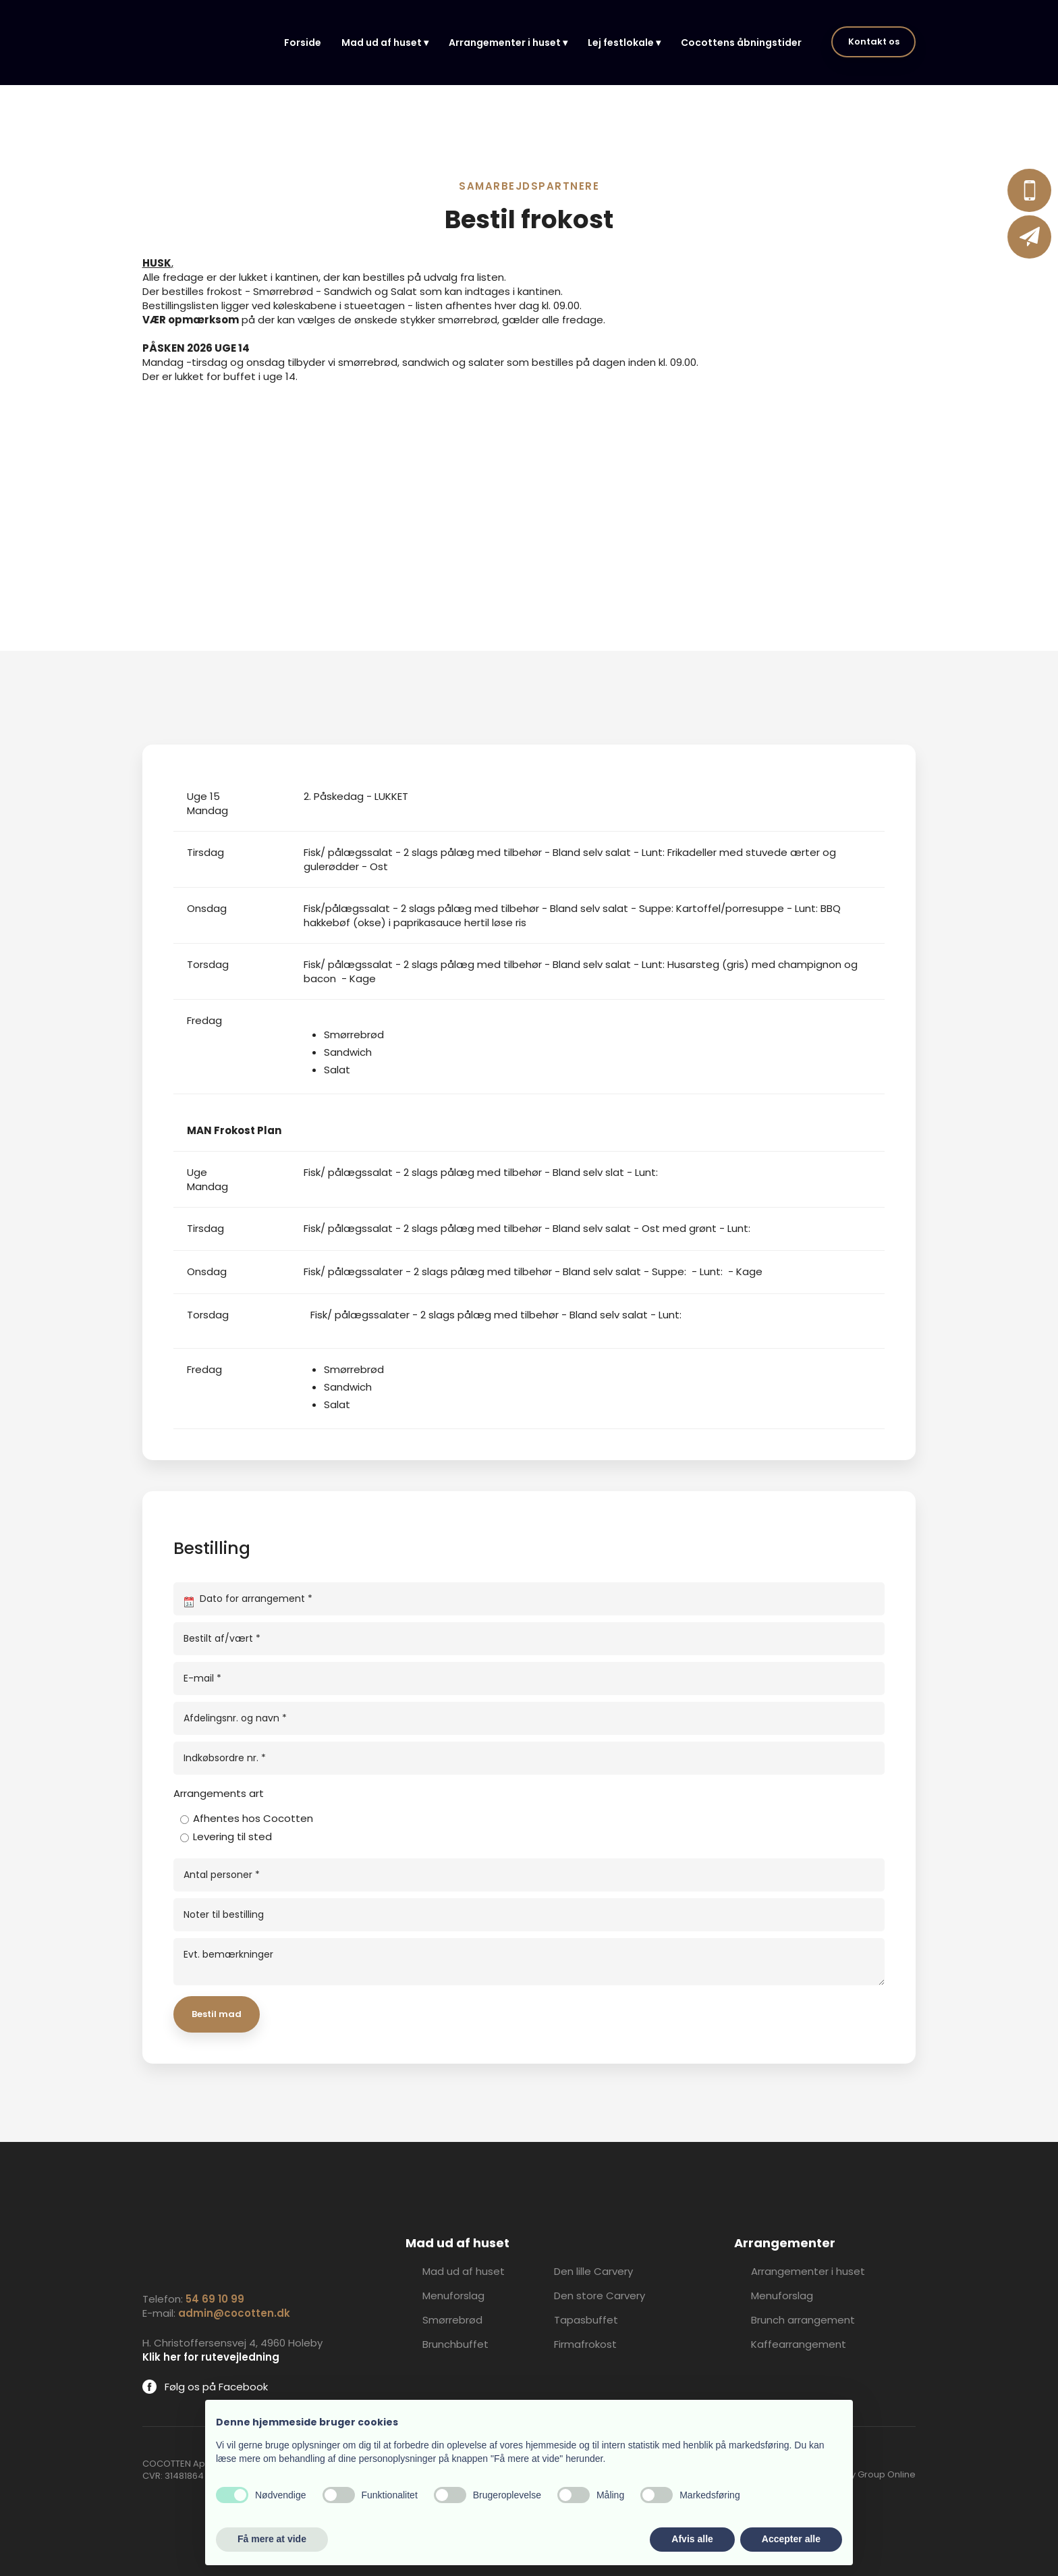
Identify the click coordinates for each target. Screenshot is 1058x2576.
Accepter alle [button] (791, 2538)
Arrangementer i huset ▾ (508, 42)
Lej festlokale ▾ (624, 42)
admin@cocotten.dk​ (234, 2313)
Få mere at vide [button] (272, 2538)
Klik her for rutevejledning (210, 2357)
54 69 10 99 (215, 2299)
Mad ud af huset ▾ (384, 42)
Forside (302, 42)
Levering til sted (232, 1836)
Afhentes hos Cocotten (253, 1818)
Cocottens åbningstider (741, 42)
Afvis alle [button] (692, 2538)
